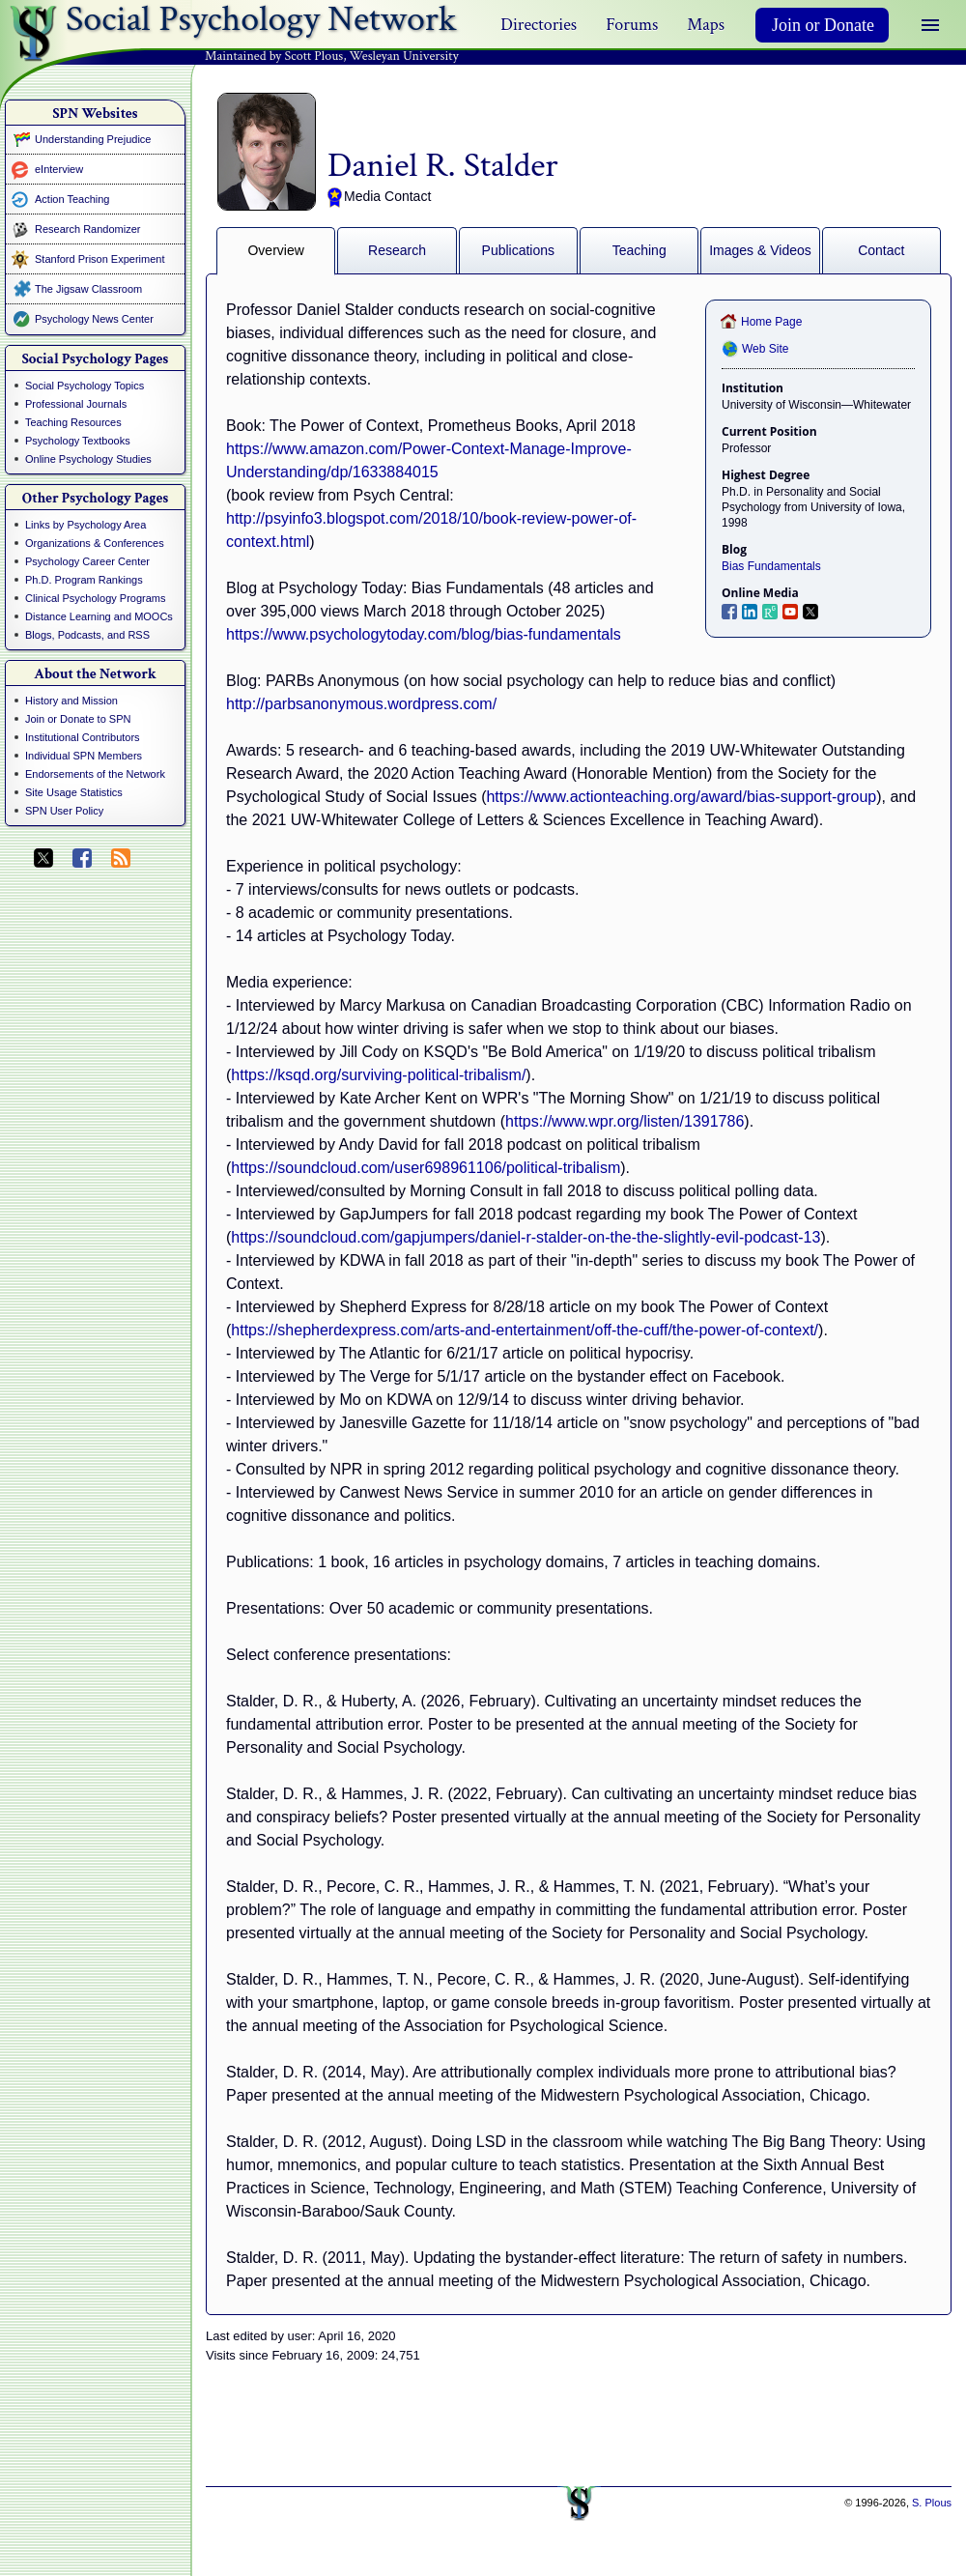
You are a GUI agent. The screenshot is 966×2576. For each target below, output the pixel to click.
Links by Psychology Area (85, 524)
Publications (518, 250)
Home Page (771, 322)
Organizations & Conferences (94, 543)
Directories (538, 25)
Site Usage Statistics (74, 792)
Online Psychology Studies (88, 459)
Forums (632, 25)
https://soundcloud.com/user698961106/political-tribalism (425, 1167)
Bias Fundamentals (771, 566)
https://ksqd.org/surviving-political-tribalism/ (378, 1075)
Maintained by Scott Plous (274, 56)
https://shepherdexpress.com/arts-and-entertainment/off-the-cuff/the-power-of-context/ (524, 1330)
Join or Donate (823, 25)
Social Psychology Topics (84, 385)
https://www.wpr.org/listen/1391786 (624, 1121)
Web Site (765, 349)
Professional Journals (76, 404)
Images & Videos (760, 250)
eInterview (59, 169)
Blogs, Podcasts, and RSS (87, 635)
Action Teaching (72, 199)
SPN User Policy (64, 810)
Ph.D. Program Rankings (84, 580)
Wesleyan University (404, 56)
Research (397, 250)
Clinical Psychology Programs (95, 598)
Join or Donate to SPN (77, 719)
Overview (275, 250)
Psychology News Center (94, 319)
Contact (881, 250)
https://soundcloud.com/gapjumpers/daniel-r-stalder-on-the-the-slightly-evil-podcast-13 (525, 1237)
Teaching (639, 250)
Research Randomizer (87, 229)
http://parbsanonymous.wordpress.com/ (361, 704)
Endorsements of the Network (95, 774)
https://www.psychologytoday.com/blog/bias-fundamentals (423, 634)
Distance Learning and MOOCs (99, 616)
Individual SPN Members (83, 755)
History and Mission (71, 700)
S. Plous (932, 2502)
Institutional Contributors (82, 737)
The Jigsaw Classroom (88, 289)
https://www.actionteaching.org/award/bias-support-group (681, 796)
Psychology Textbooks (77, 440)
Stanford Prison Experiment (100, 259)
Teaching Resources (73, 422)
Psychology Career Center (87, 561)
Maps (705, 25)
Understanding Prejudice (93, 139)
